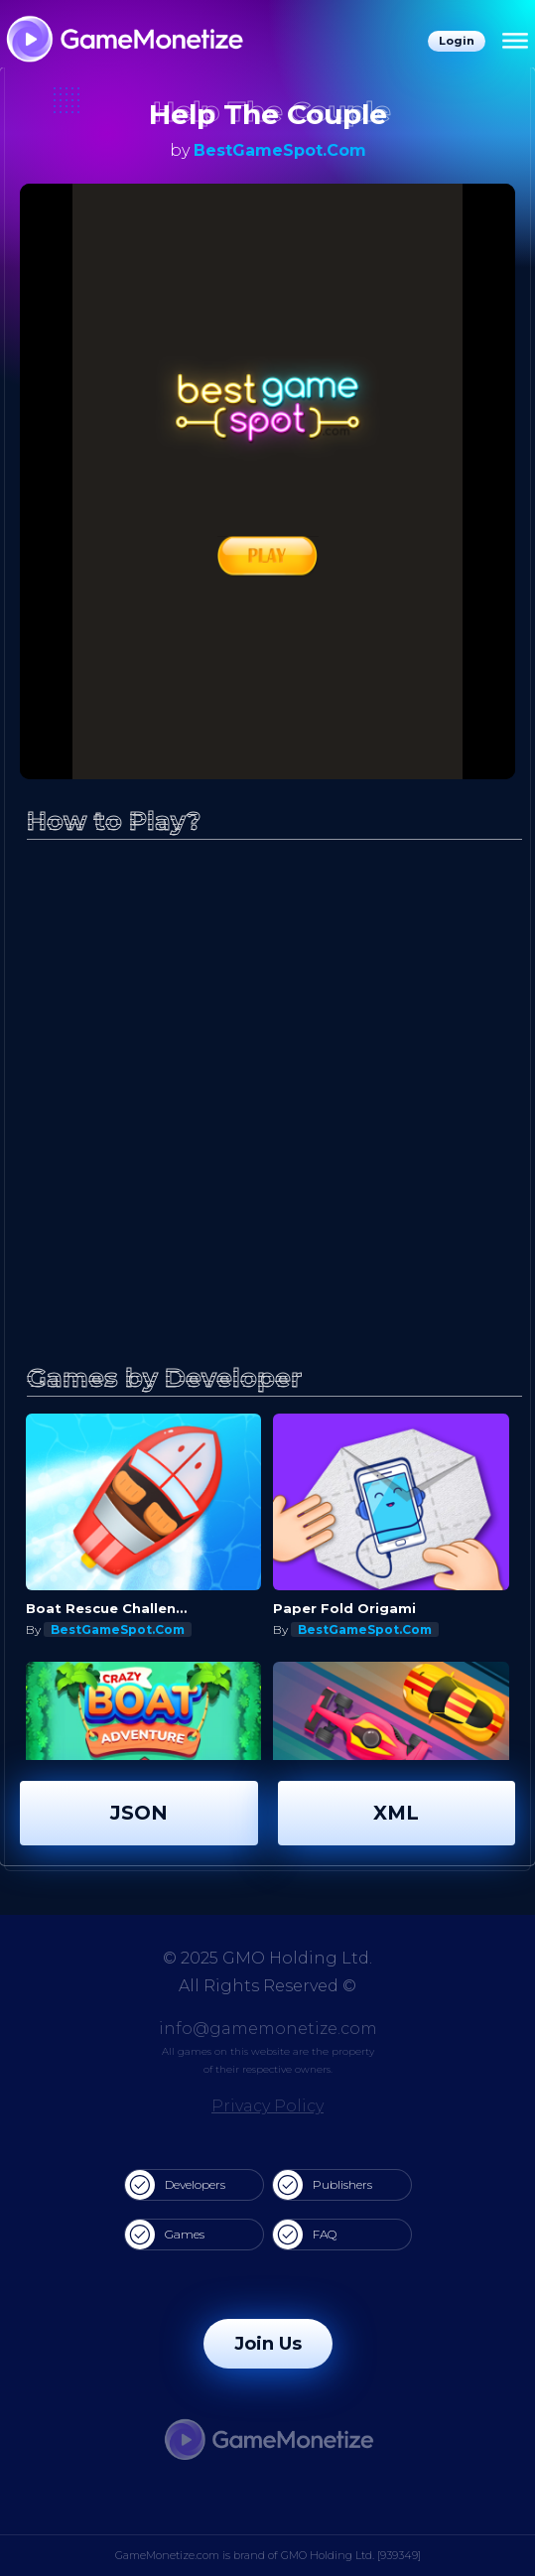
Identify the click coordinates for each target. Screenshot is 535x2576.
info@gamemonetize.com (268, 2028)
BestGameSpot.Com (280, 150)
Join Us (268, 2344)
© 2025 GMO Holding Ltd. (267, 1958)
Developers (175, 2185)
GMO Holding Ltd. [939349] (351, 2555)
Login (456, 41)
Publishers (322, 2185)
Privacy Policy (267, 2106)
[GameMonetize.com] (123, 41)
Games (164, 2234)
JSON (139, 1813)
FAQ (304, 2234)
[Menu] (515, 42)
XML (396, 1813)
